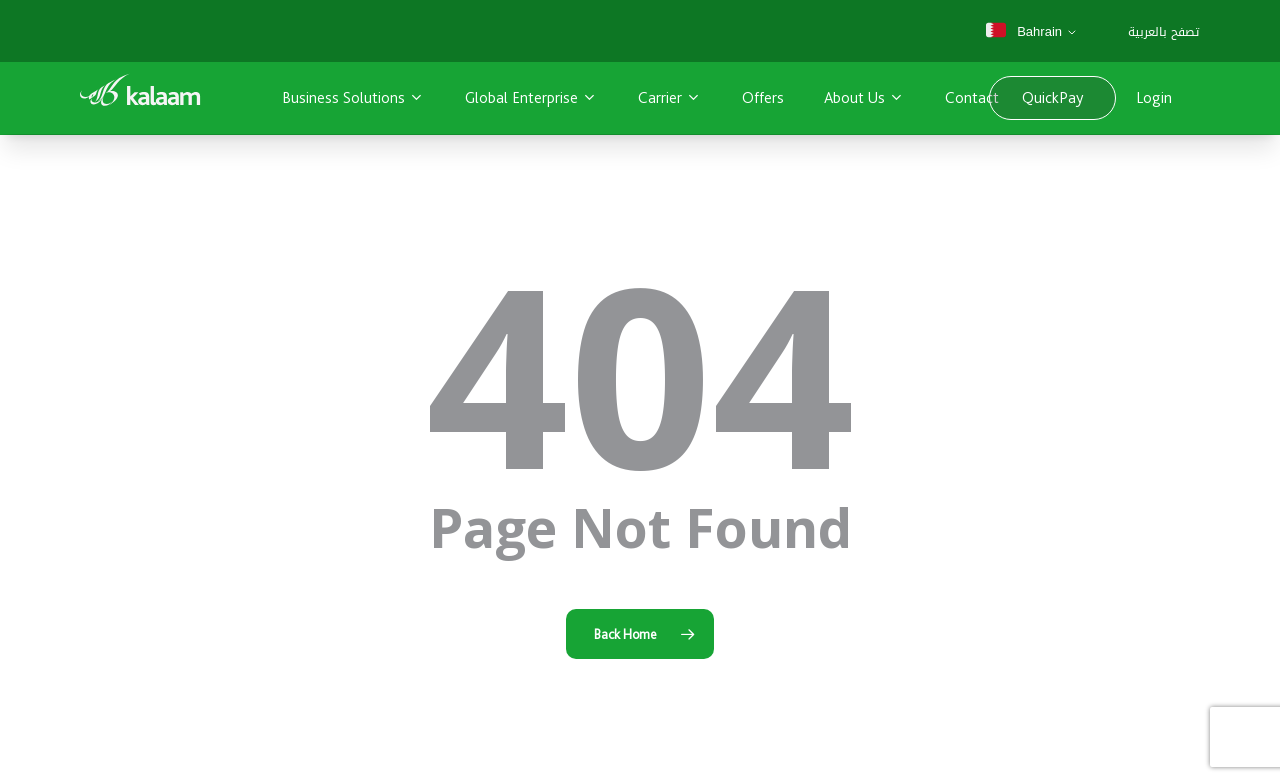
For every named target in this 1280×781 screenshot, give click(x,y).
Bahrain (1023, 31)
